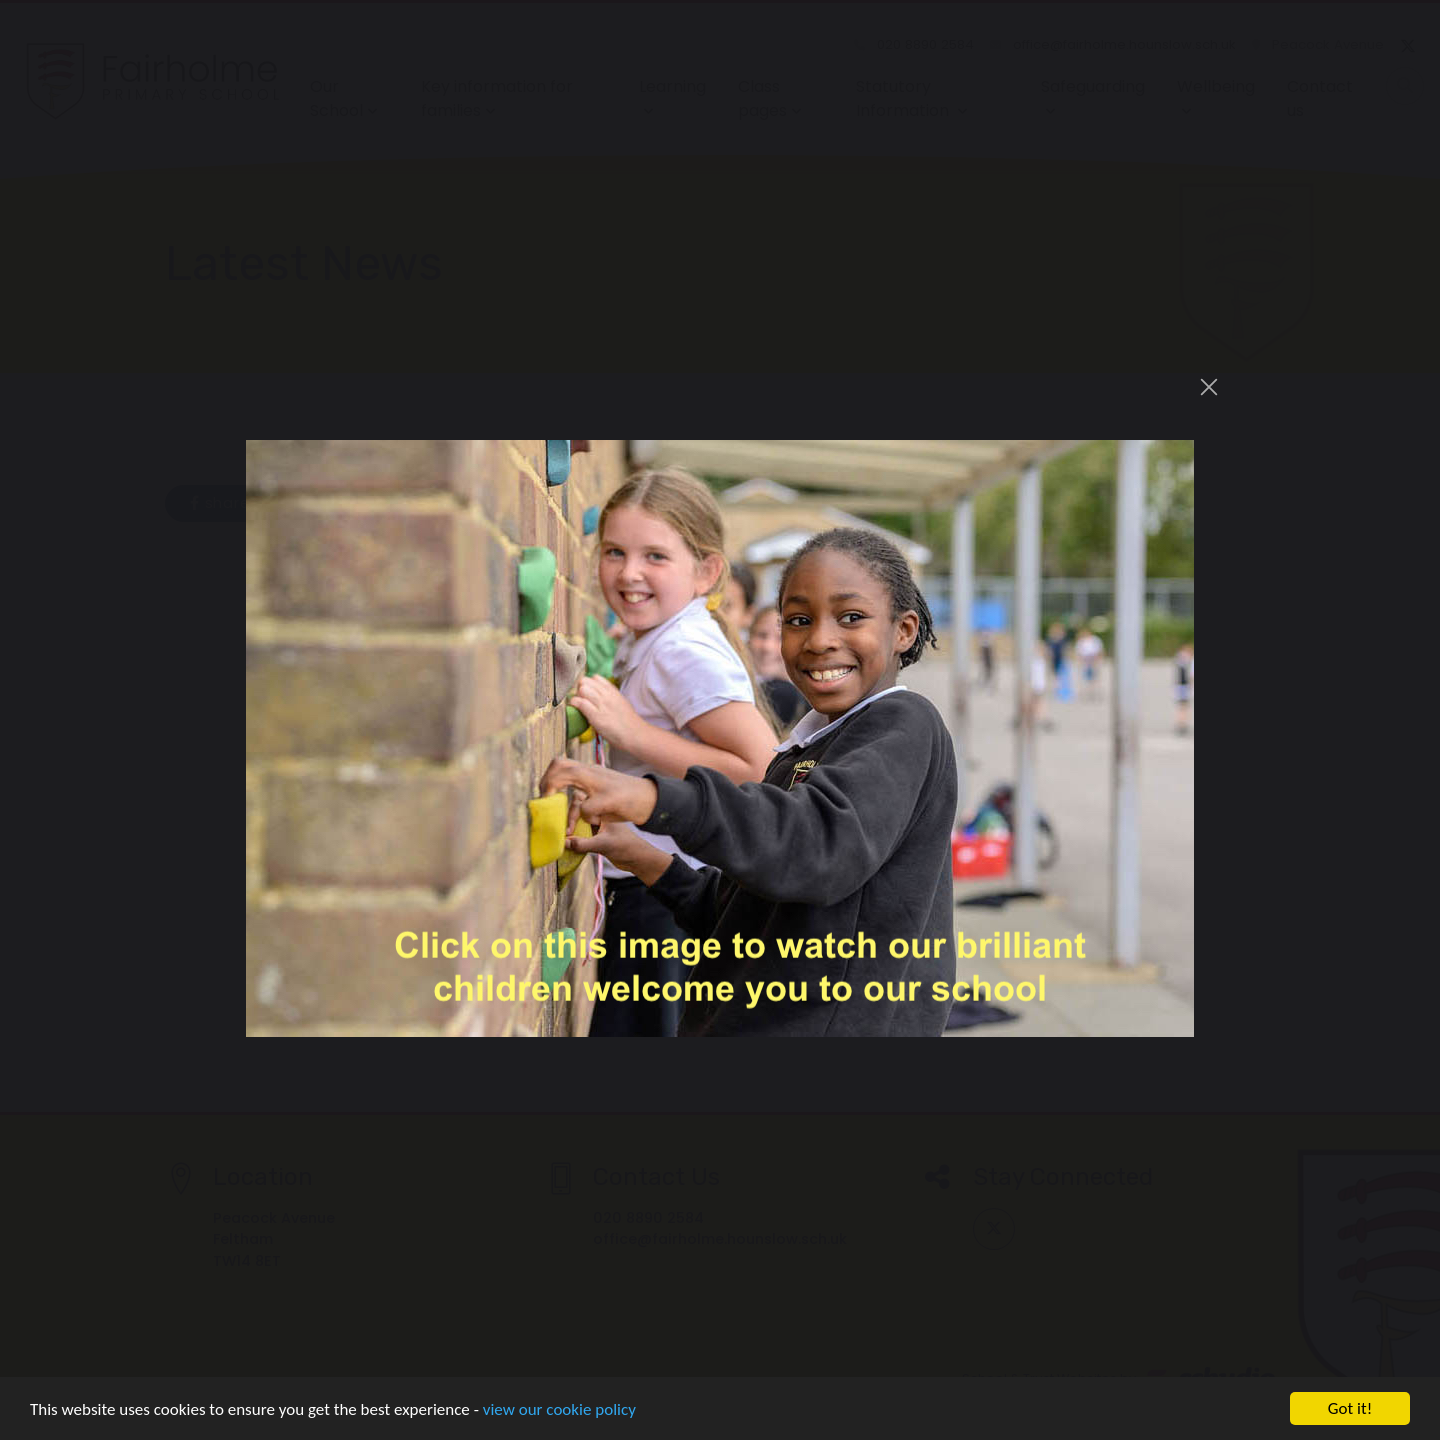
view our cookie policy (559, 1410)
